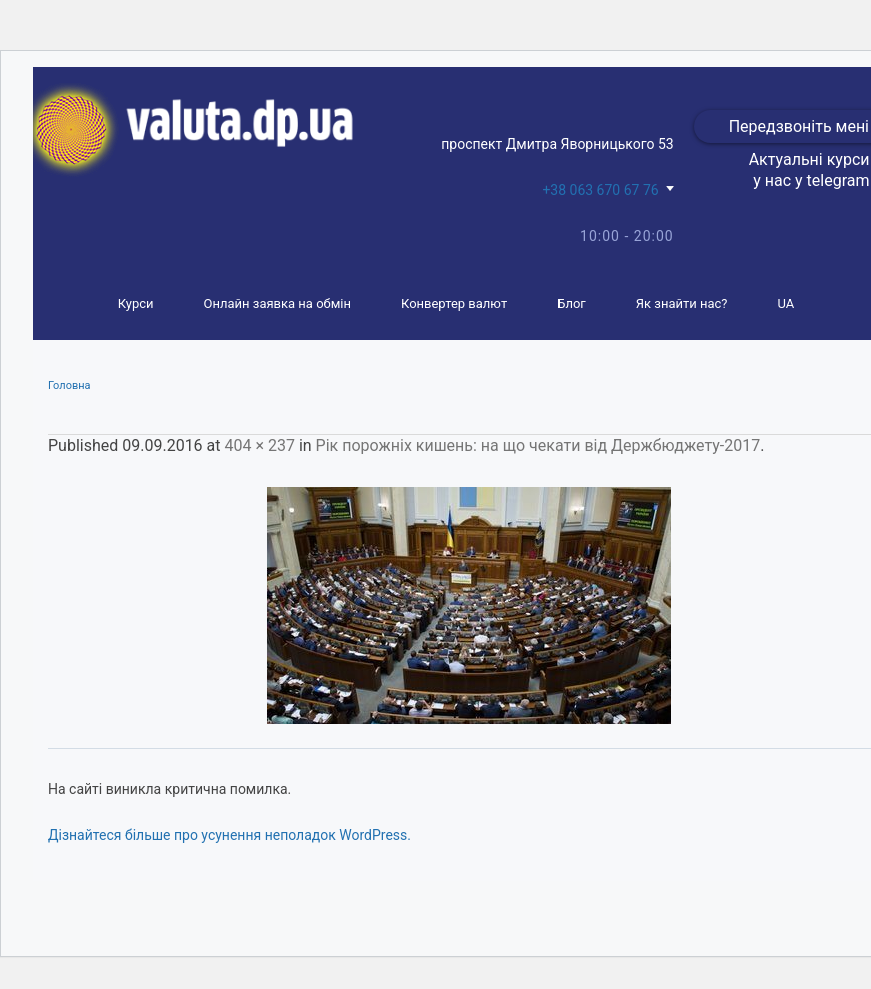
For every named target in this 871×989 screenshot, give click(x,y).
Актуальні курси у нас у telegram (809, 170)
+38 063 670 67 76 (600, 190)
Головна (69, 385)
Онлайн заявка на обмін (277, 303)
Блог (571, 303)
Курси (136, 303)
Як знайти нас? (682, 303)
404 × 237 (259, 445)
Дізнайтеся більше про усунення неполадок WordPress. (229, 835)
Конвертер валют (454, 303)
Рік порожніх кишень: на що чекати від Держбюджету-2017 (538, 445)
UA (786, 303)
